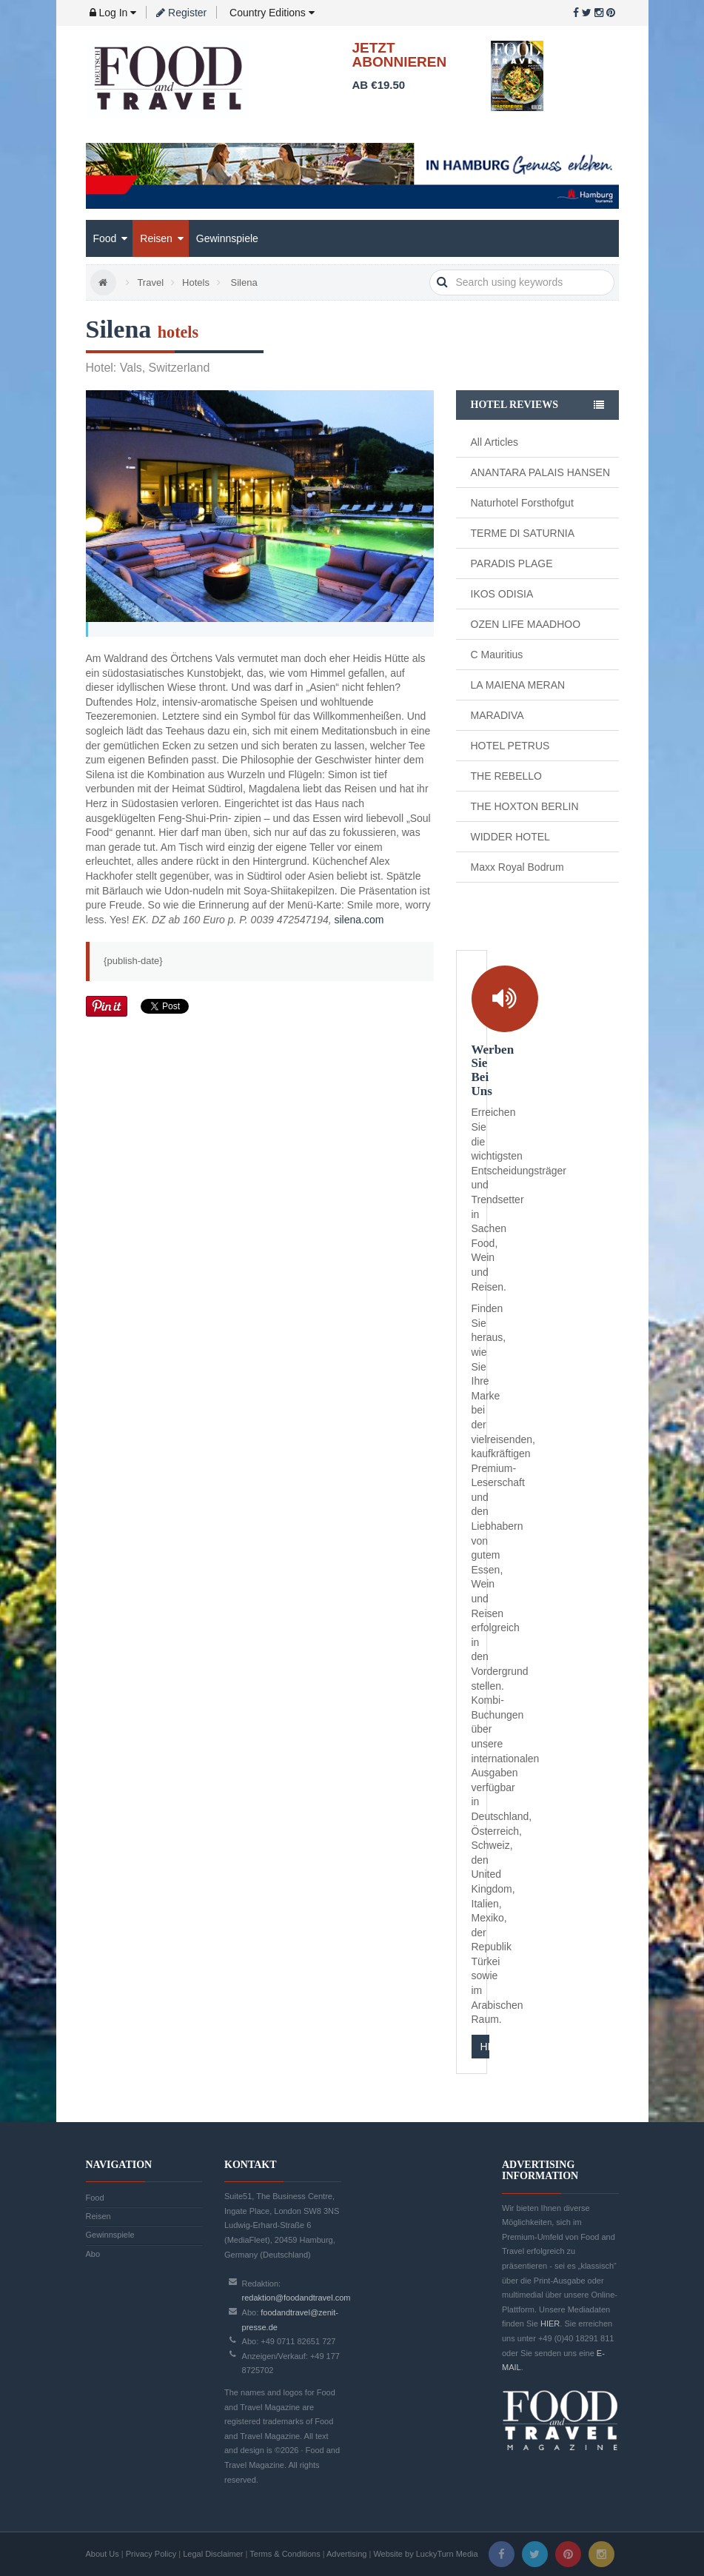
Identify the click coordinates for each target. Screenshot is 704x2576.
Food (110, 238)
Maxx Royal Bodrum (517, 867)
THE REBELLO (506, 776)
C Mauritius (497, 654)
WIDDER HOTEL (510, 837)
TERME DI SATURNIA (523, 533)
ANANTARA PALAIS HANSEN (541, 472)
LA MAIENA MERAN (518, 685)
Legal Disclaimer (213, 2553)
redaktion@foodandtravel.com (296, 2297)
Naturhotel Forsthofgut (522, 503)
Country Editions (271, 13)
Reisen (161, 238)
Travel (150, 282)
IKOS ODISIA (502, 594)
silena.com (359, 920)
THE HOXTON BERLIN (525, 806)
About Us (102, 2553)
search (442, 282)
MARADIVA (497, 715)
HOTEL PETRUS (510, 746)
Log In (113, 13)
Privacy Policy (151, 2553)
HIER (550, 2323)
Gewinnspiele (227, 238)
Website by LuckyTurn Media (425, 2553)
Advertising (346, 2553)
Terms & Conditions (284, 2553)
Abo (93, 2253)
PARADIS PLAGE (512, 563)
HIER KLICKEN (484, 2047)
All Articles (495, 442)
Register (181, 13)
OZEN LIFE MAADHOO (526, 624)
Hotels (195, 282)
